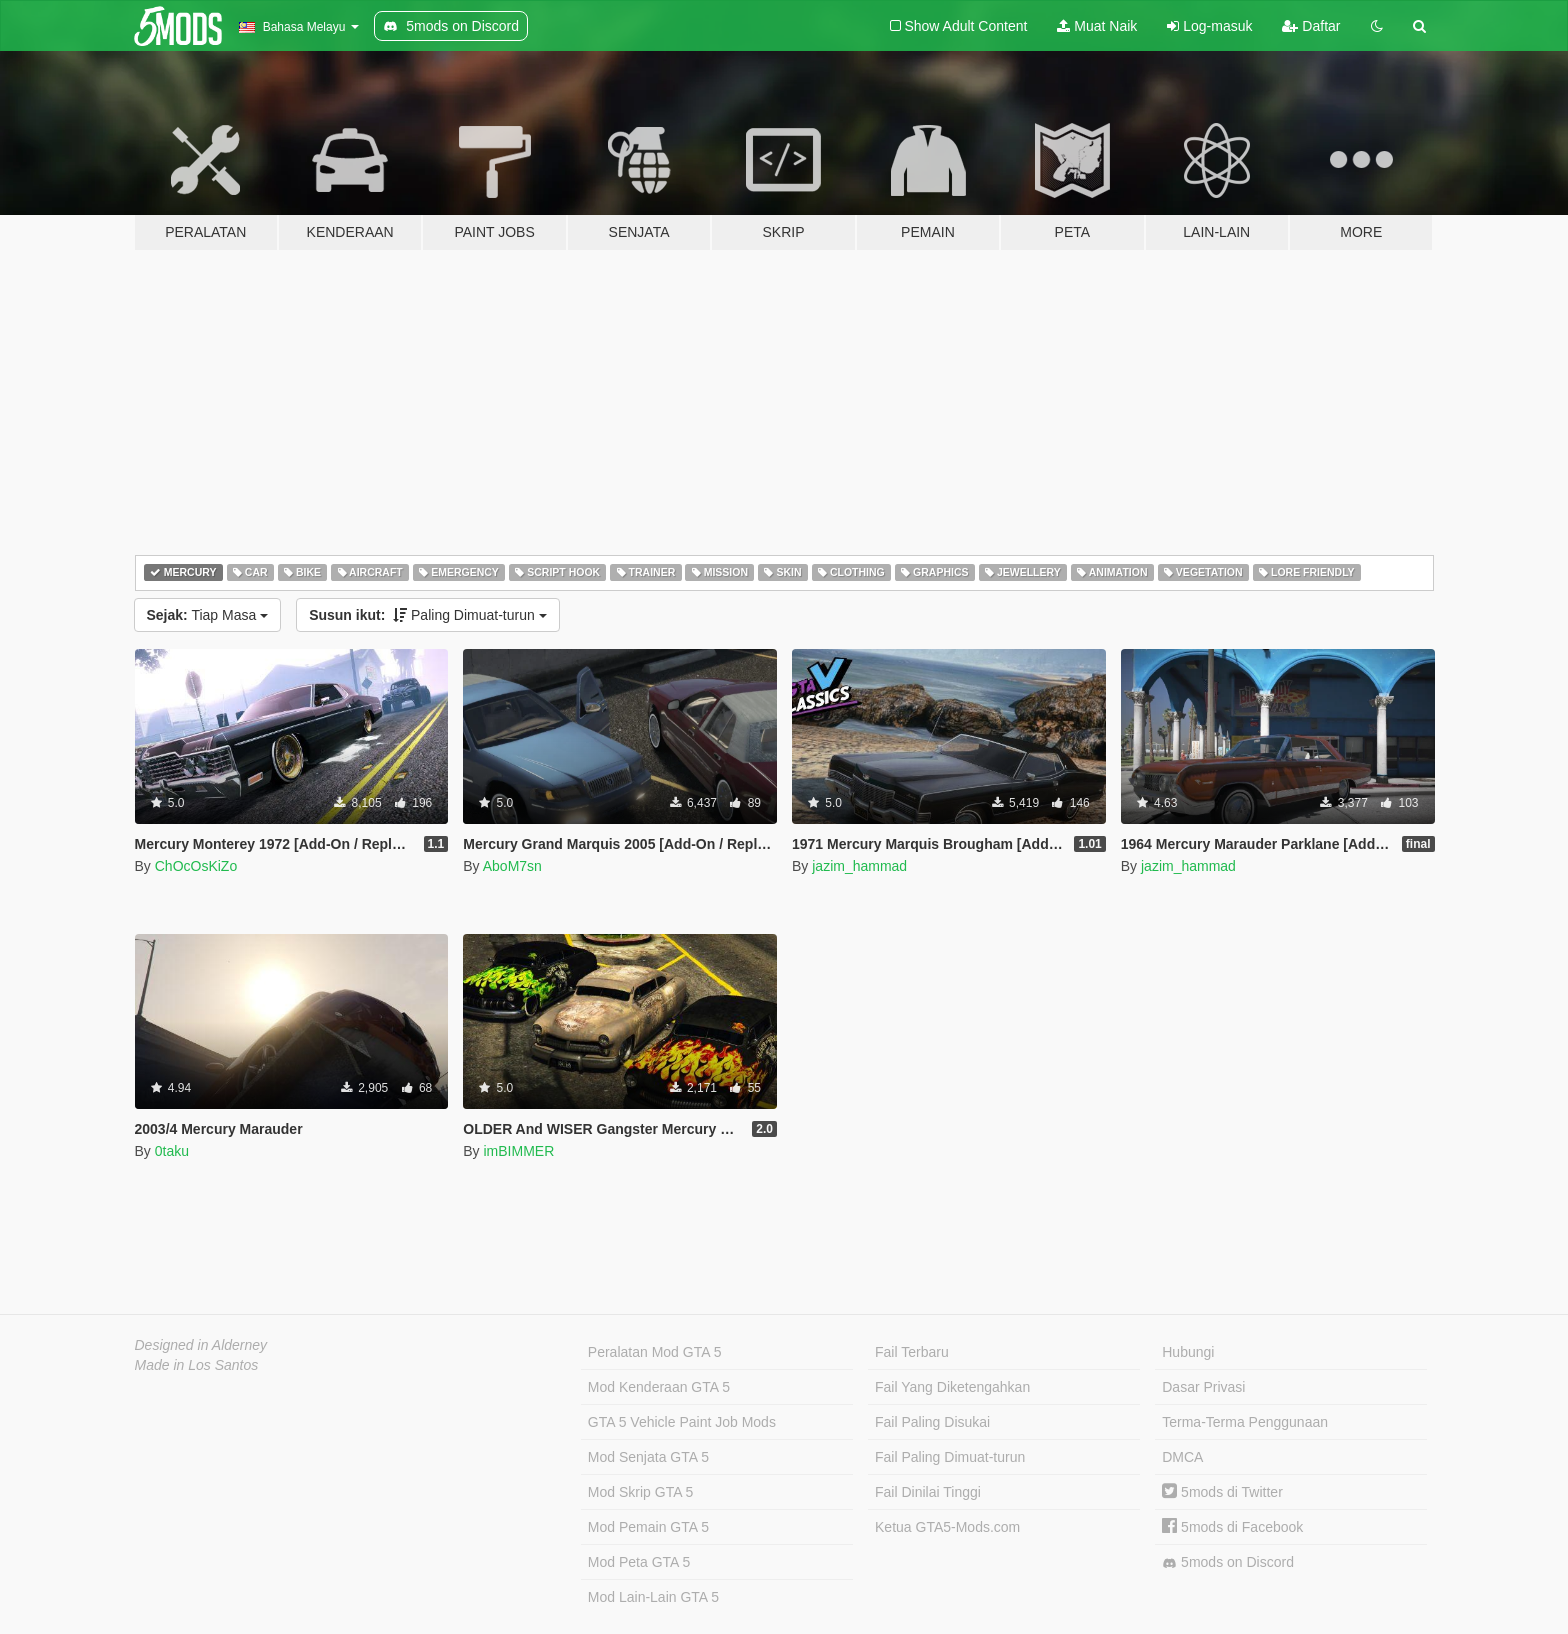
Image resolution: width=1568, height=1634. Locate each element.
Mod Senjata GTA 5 (648, 1457)
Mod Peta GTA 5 (639, 1562)
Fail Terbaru (912, 1352)
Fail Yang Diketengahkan (952, 1387)
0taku (172, 1151)
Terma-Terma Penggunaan (1245, 1422)
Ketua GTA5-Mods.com (947, 1527)
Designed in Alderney (201, 1345)
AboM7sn (512, 866)
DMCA (1182, 1457)
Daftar (1311, 26)
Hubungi (1188, 1352)
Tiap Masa (208, 615)
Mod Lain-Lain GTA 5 (653, 1597)
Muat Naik (1097, 26)
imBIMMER (518, 1151)
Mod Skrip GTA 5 (641, 1492)
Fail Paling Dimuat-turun (950, 1457)
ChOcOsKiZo (196, 866)
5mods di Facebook (1232, 1527)
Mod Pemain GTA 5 (648, 1527)
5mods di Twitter (1222, 1492)
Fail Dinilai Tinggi (928, 1492)
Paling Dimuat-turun (428, 615)
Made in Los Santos (197, 1365)
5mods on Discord (1228, 1562)
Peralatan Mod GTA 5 (655, 1352)
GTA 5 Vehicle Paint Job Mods (682, 1422)
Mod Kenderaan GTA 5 (659, 1387)
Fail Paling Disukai (932, 1422)
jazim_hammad (859, 866)
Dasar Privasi (1203, 1387)
